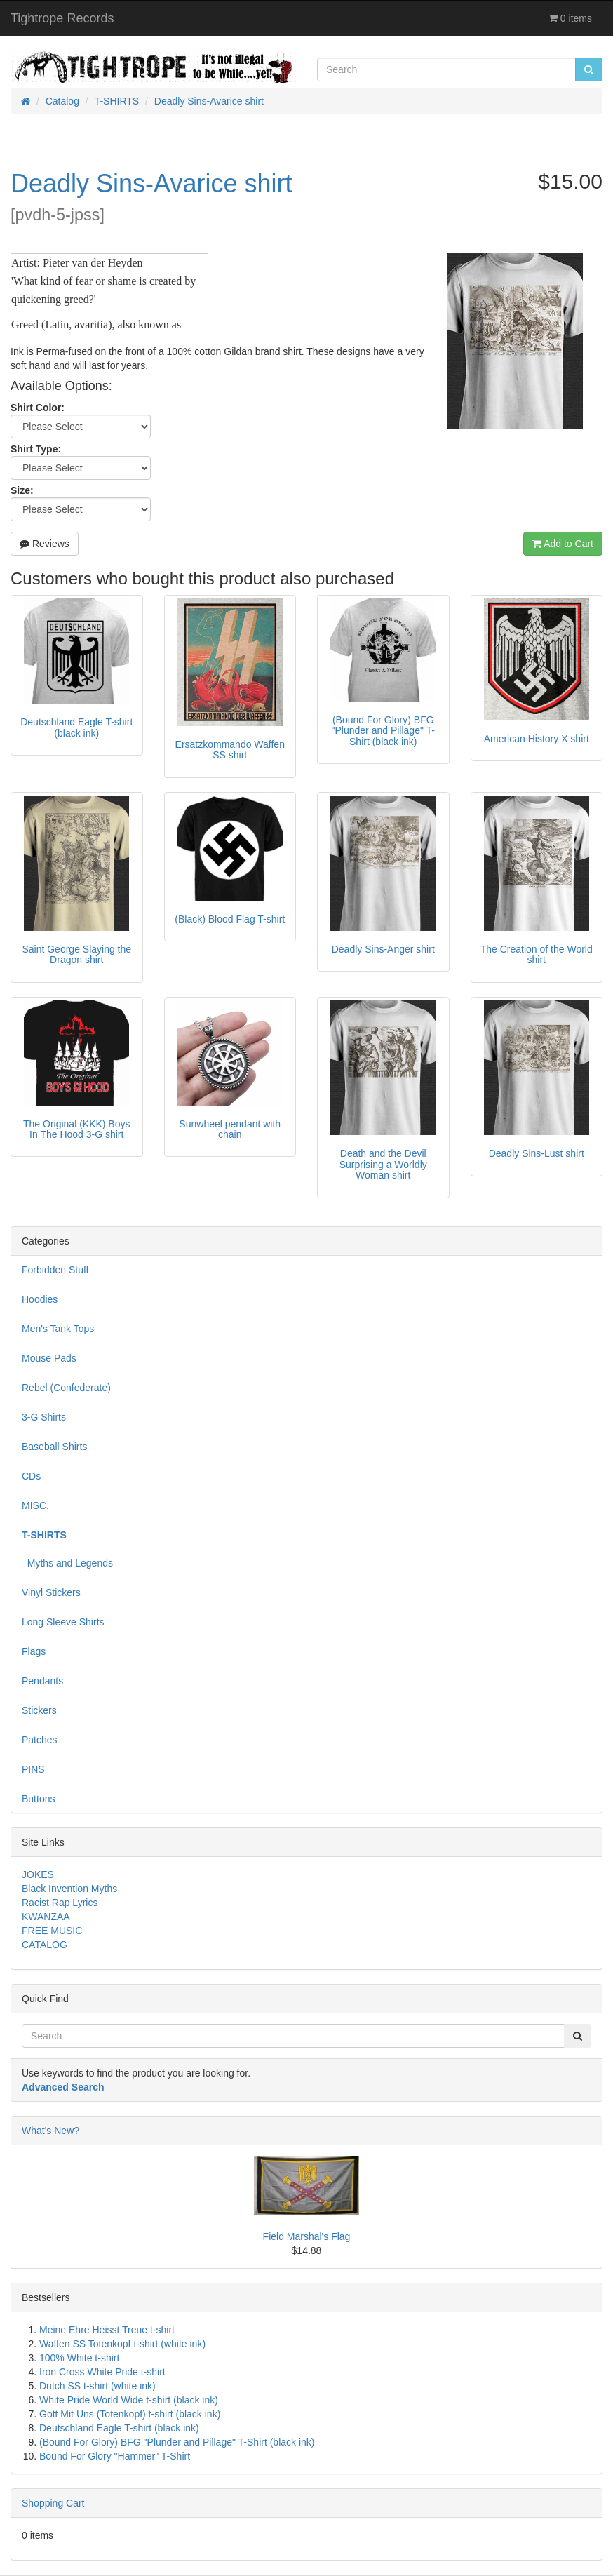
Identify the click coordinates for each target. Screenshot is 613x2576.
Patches (40, 1739)
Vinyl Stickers (51, 1592)
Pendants (42, 1680)
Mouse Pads (49, 1358)
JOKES (38, 1874)
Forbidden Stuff (55, 1269)
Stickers (39, 1710)
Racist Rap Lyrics (59, 1902)
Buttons (38, 1798)
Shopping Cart (53, 2503)
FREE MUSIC (52, 1930)
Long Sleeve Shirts (63, 1622)
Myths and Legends (67, 1563)
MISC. (35, 1505)
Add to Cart (562, 543)
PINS (33, 1769)
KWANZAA (46, 1916)
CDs (31, 1476)
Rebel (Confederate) (66, 1387)
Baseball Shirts (54, 1446)
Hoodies (40, 1299)
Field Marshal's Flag (307, 2236)
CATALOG (44, 1944)
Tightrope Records (62, 18)
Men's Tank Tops (58, 1328)
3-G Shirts (44, 1417)
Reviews (44, 543)
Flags (34, 1651)
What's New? (50, 2130)
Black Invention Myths (69, 1888)
